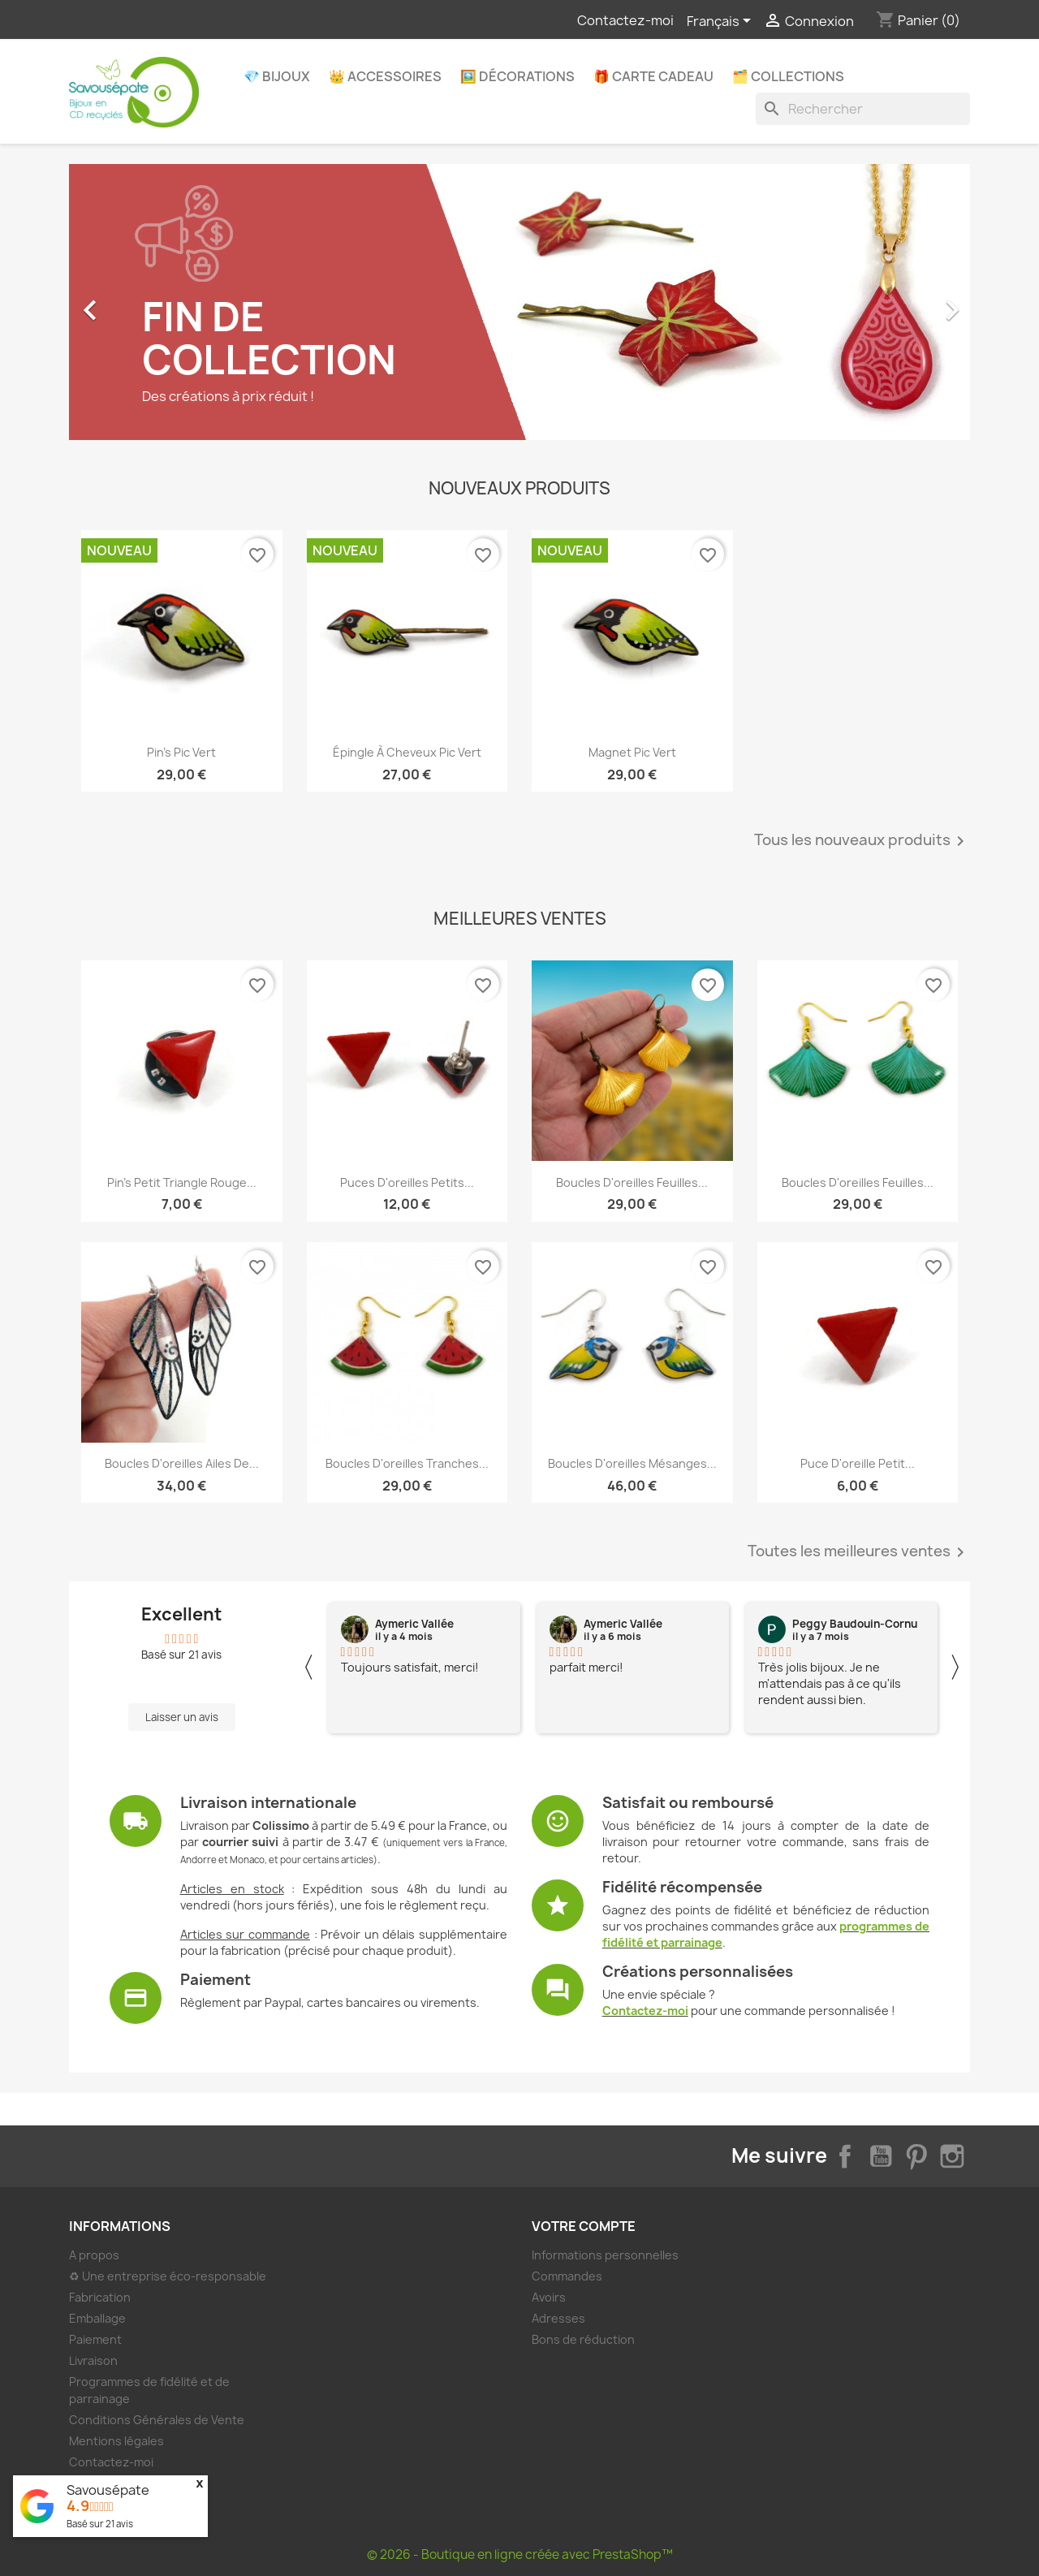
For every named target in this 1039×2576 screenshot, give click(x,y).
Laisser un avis (181, 1717)
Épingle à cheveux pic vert (407, 752)
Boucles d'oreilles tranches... (407, 1463)
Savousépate (108, 2490)
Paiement (215, 1980)
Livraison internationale (268, 1803)
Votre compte (584, 2226)
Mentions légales (116, 2441)
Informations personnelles (605, 2255)
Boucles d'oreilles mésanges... (632, 1463)
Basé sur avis (100, 2524)
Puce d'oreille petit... (857, 1463)
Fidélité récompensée (682, 1887)
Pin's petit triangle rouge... (182, 1182)
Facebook (845, 2156)
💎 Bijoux (277, 76)
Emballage (97, 2318)
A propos (94, 2255)
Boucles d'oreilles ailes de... (182, 1463)
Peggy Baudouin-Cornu (854, 1623)
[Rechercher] (863, 109)
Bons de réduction (583, 2339)
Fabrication (100, 2297)
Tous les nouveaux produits (862, 841)
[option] (519, 302)
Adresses (558, 2318)
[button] (137, 302)
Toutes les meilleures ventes (859, 1552)
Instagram (952, 2156)
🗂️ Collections (788, 76)
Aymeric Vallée (414, 1623)
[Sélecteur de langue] (722, 22)
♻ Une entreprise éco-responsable (167, 2276)
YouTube (880, 2156)
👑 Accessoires (385, 76)
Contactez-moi (625, 20)
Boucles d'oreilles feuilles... (632, 1182)
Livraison (93, 2360)
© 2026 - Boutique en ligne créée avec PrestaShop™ (520, 2554)
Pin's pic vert (181, 752)
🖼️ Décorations (517, 76)
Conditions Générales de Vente (156, 2419)
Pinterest (916, 2156)
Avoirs (549, 2297)
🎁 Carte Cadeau (653, 76)
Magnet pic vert (632, 752)
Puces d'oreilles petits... (407, 1182)
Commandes (567, 2276)
